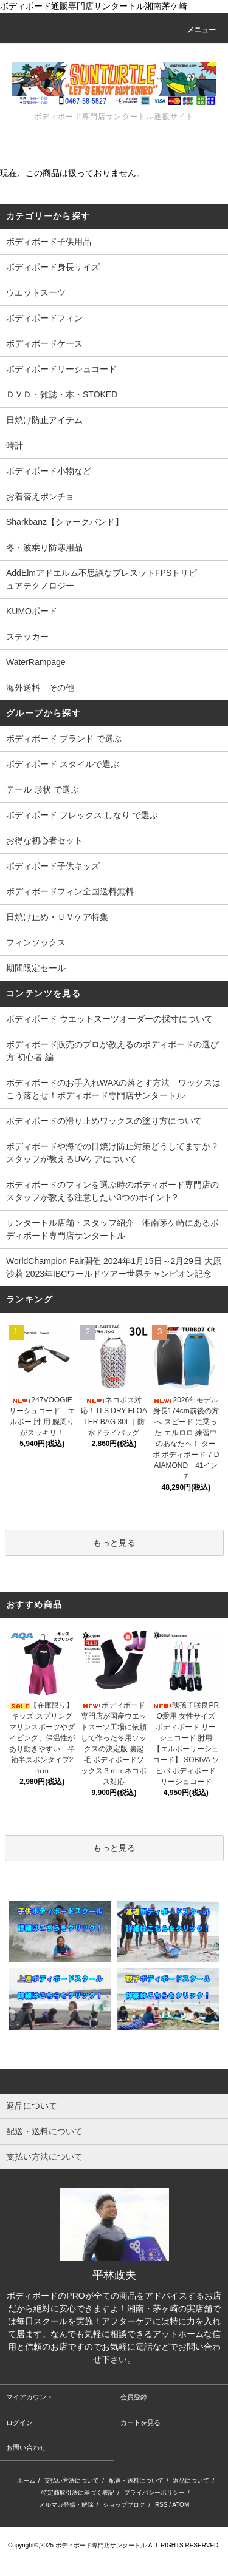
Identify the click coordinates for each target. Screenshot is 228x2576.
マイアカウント (29, 2397)
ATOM (180, 2504)
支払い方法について (71, 2480)
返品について (191, 2480)
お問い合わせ (26, 2447)
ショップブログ (124, 2504)
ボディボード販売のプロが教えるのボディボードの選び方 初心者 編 (112, 1051)
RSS (161, 2504)
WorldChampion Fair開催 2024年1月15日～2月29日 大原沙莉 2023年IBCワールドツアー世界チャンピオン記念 (113, 1267)
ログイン (19, 2422)
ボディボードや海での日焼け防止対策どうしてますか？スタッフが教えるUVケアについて (112, 1152)
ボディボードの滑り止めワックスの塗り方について (104, 1121)
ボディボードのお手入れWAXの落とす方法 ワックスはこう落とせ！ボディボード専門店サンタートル (113, 1089)
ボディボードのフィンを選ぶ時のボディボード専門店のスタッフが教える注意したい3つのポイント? (112, 1191)
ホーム (26, 2480)
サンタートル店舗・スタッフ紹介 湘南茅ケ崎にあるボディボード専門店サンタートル (112, 1229)
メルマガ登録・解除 (66, 2504)
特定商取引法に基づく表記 (77, 2492)
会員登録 (133, 2397)
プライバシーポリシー (154, 2492)
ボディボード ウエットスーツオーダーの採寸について (109, 1019)
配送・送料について (136, 2480)
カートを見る (140, 2422)
